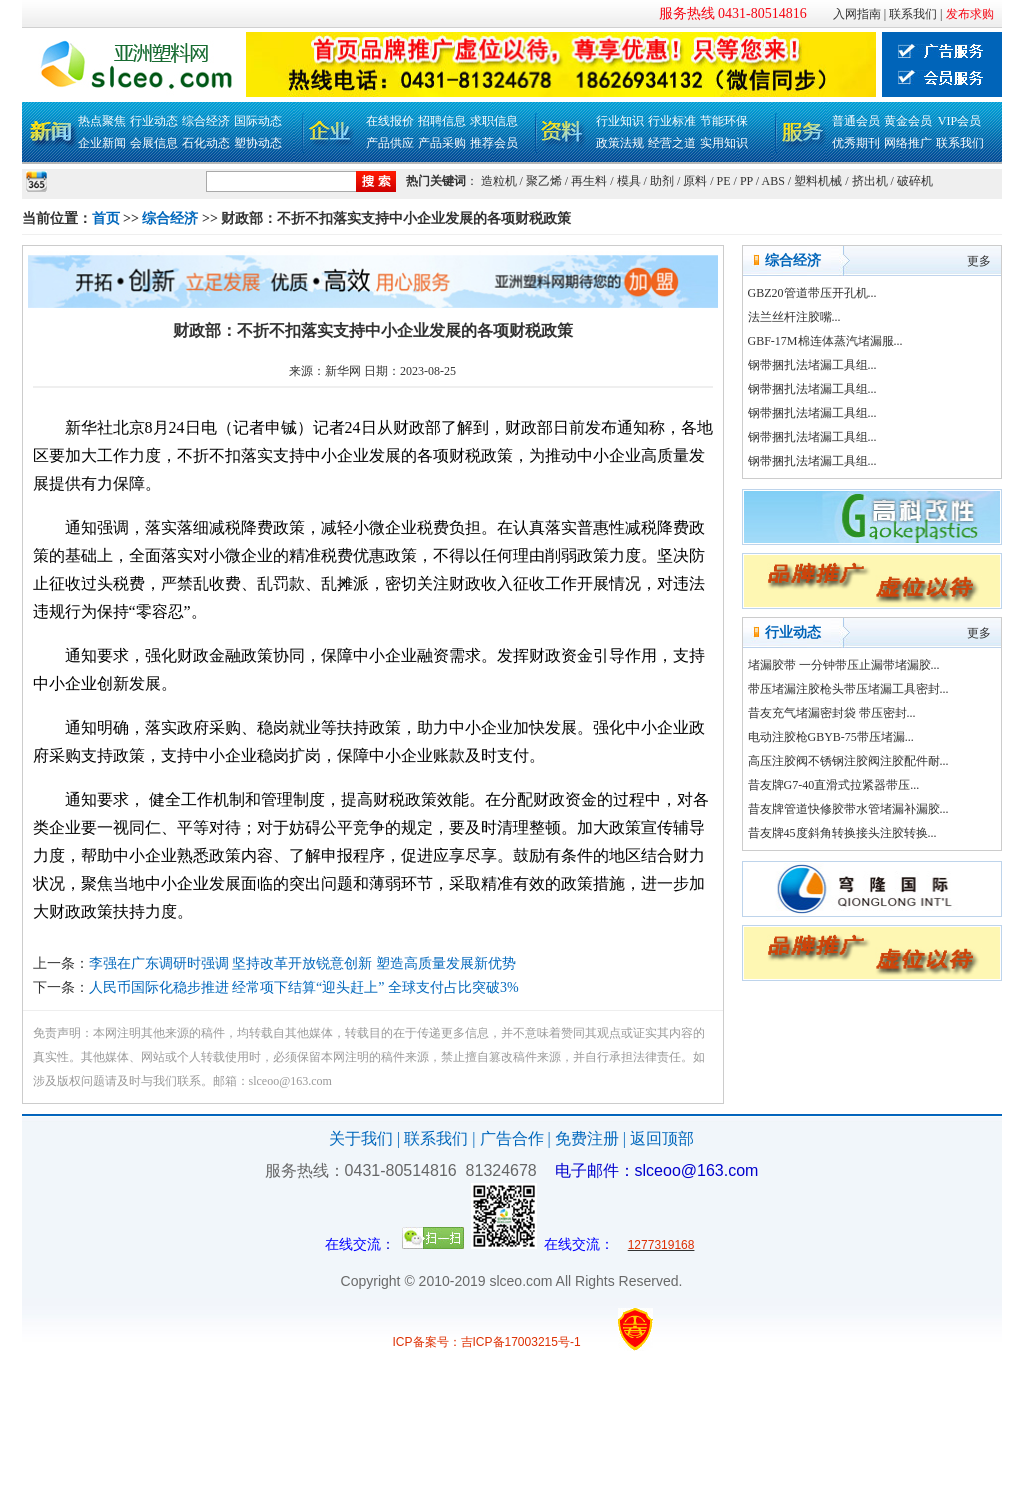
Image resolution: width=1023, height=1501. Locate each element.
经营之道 (672, 143)
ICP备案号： (427, 1342)
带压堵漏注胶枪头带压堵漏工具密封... (848, 689)
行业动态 (154, 121)
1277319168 (661, 1245)
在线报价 (390, 121)
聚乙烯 (544, 181)
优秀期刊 (856, 143)
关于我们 (361, 1138)
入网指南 (857, 14)
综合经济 (206, 121)
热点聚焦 (102, 121)
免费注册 (587, 1138)
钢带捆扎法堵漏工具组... (812, 365)
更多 (979, 261)
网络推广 (908, 143)
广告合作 (512, 1138)
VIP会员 (959, 121)
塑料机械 (818, 181)
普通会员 (856, 121)
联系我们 (913, 14)
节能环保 (724, 121)
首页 (106, 218)
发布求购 (970, 14)
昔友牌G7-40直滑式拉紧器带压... (834, 785)
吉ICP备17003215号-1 (521, 1342)
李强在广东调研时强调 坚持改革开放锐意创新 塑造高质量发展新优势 (302, 963)
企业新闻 (102, 143)
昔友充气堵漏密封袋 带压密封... (832, 713)
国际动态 (258, 121)
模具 (629, 181)
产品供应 (390, 143)
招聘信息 (442, 121)
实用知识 (724, 143)
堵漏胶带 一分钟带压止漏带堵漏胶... (844, 665)
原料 (695, 181)
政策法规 (620, 143)
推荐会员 (494, 143)
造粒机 (499, 181)
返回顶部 (662, 1138)
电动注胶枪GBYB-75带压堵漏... (831, 737)
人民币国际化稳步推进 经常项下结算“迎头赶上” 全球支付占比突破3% (304, 987)
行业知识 (620, 121)
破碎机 (915, 181)
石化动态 (206, 143)
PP (746, 181)
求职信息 (494, 121)
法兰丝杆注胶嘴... (794, 317)
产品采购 (442, 143)
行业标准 (672, 121)
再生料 (589, 181)
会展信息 (154, 143)
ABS (773, 181)
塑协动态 (258, 143)
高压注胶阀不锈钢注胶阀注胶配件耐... (848, 761)
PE (724, 181)
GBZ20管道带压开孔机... (812, 293)
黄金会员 (908, 121)
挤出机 (870, 181)
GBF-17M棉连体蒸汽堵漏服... (825, 341)
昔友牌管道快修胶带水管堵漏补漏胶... (848, 809)
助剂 (662, 181)
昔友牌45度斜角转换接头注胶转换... (842, 833)
